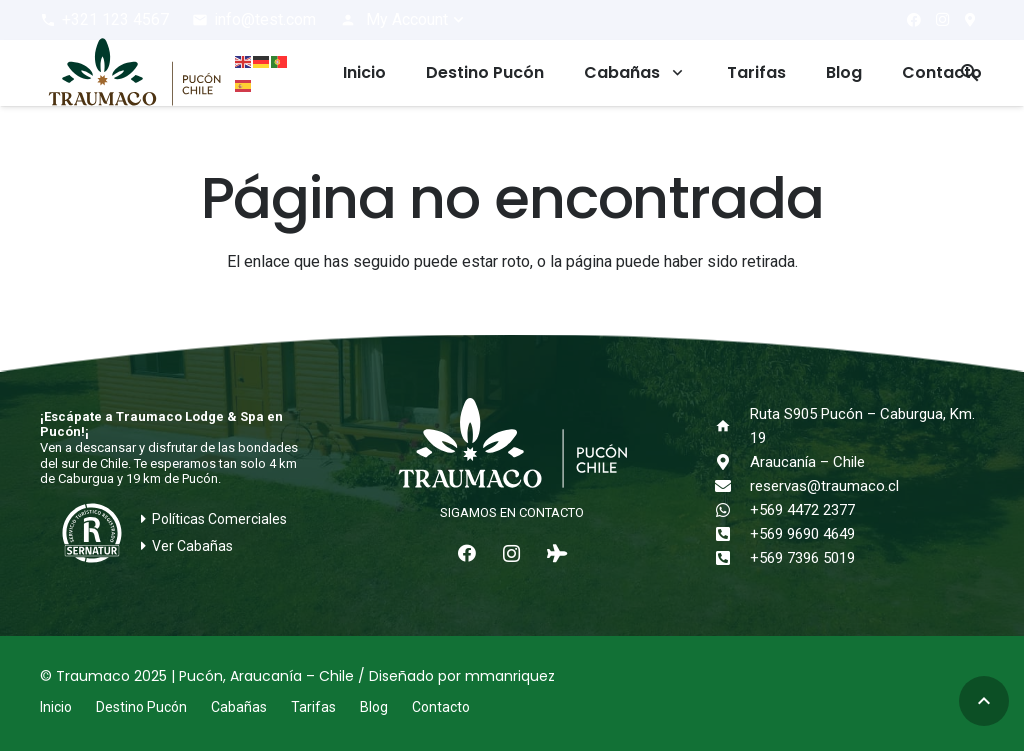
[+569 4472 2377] (733, 510)
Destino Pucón (141, 707)
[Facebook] (914, 20)
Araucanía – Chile (807, 462)
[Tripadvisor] (556, 553)
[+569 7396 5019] (733, 558)
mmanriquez (510, 676)
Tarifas (313, 707)
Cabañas (239, 707)
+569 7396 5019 (802, 558)
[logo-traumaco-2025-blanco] (511, 445)
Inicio (56, 707)
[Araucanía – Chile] (733, 462)
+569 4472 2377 (802, 510)
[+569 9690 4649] (733, 534)
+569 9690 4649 (802, 534)
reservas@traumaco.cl (824, 486)
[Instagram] (942, 20)
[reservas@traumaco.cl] (733, 486)
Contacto (441, 707)
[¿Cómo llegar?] (970, 20)
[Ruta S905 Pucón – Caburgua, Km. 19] (733, 426)
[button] (403, 20)
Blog (374, 707)
